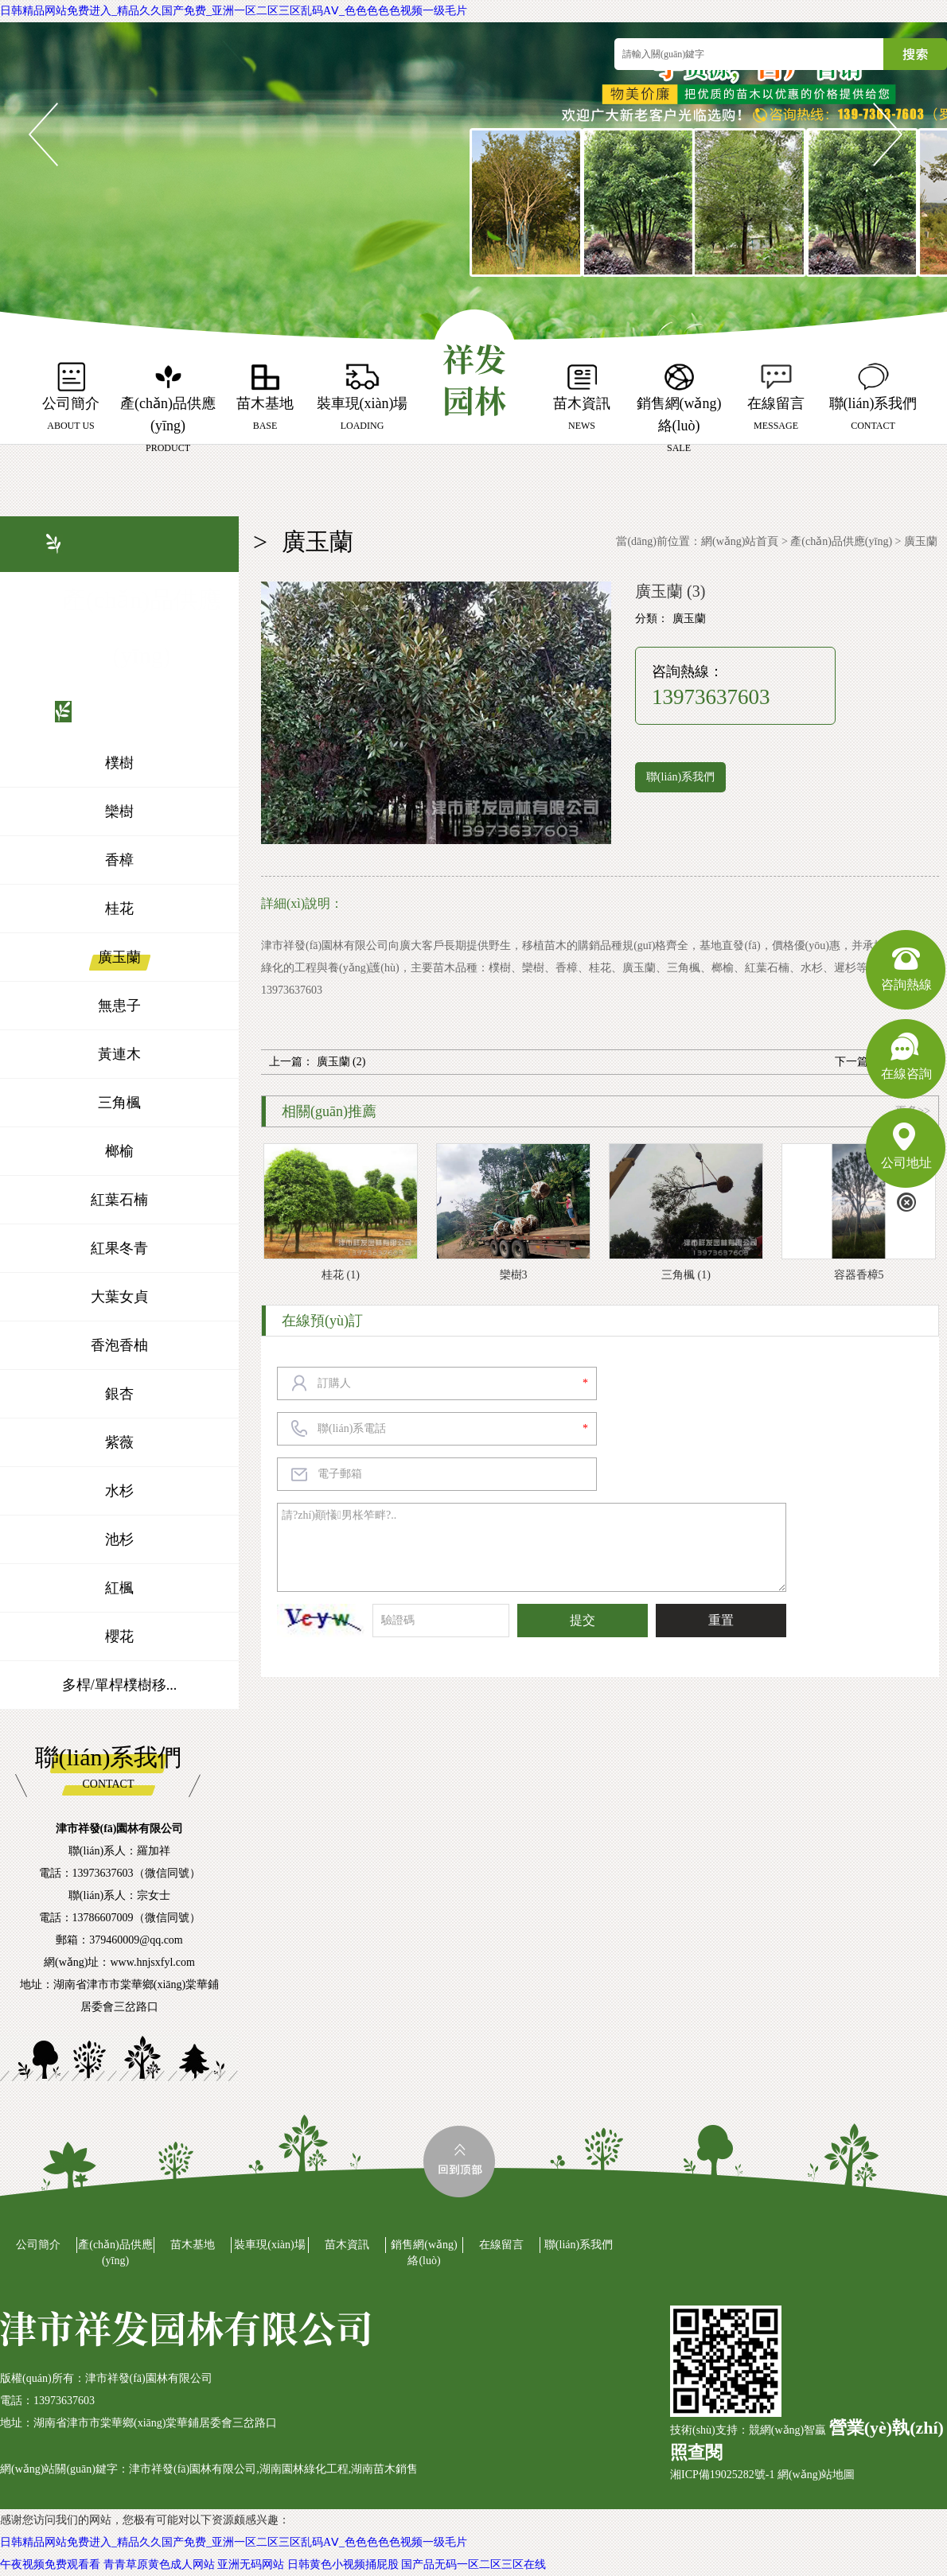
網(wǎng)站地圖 (816, 2475)
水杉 (119, 1491)
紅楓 (119, 1588)
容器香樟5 (859, 1275)
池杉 (119, 1539)
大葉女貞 (119, 1297)
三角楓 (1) (686, 1275)
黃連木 (119, 1054)
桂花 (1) (341, 1275)
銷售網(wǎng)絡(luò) (424, 2253)
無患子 (119, 1006)
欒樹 (119, 811)
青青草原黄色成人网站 (159, 2564)
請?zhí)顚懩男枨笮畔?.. (531, 1547)
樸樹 (119, 763)
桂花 (119, 908)
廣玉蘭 (119, 957)
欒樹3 (514, 1275)
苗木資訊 (347, 2245)
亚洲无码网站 (250, 2564)
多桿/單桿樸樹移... (119, 1685)
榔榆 (119, 1151)
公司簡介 (38, 2245)
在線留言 (501, 2245)
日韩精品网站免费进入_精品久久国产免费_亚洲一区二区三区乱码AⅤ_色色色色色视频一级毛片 (233, 11)
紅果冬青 (119, 1248)
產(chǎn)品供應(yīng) (841, 541)
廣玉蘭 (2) (341, 1062)
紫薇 (119, 1442)
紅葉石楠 (119, 1200)
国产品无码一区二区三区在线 (473, 2564)
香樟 (119, 860)
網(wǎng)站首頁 (739, 541)
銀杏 (119, 1394)
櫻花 (119, 1636)
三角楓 (119, 1103)
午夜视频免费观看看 (50, 2564)
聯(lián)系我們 (680, 777)
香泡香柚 (119, 1345)
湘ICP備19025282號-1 (722, 2475)
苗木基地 (192, 2245)
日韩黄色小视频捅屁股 (343, 2564)
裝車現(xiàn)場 (269, 2245)
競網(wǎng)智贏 (787, 2430)
